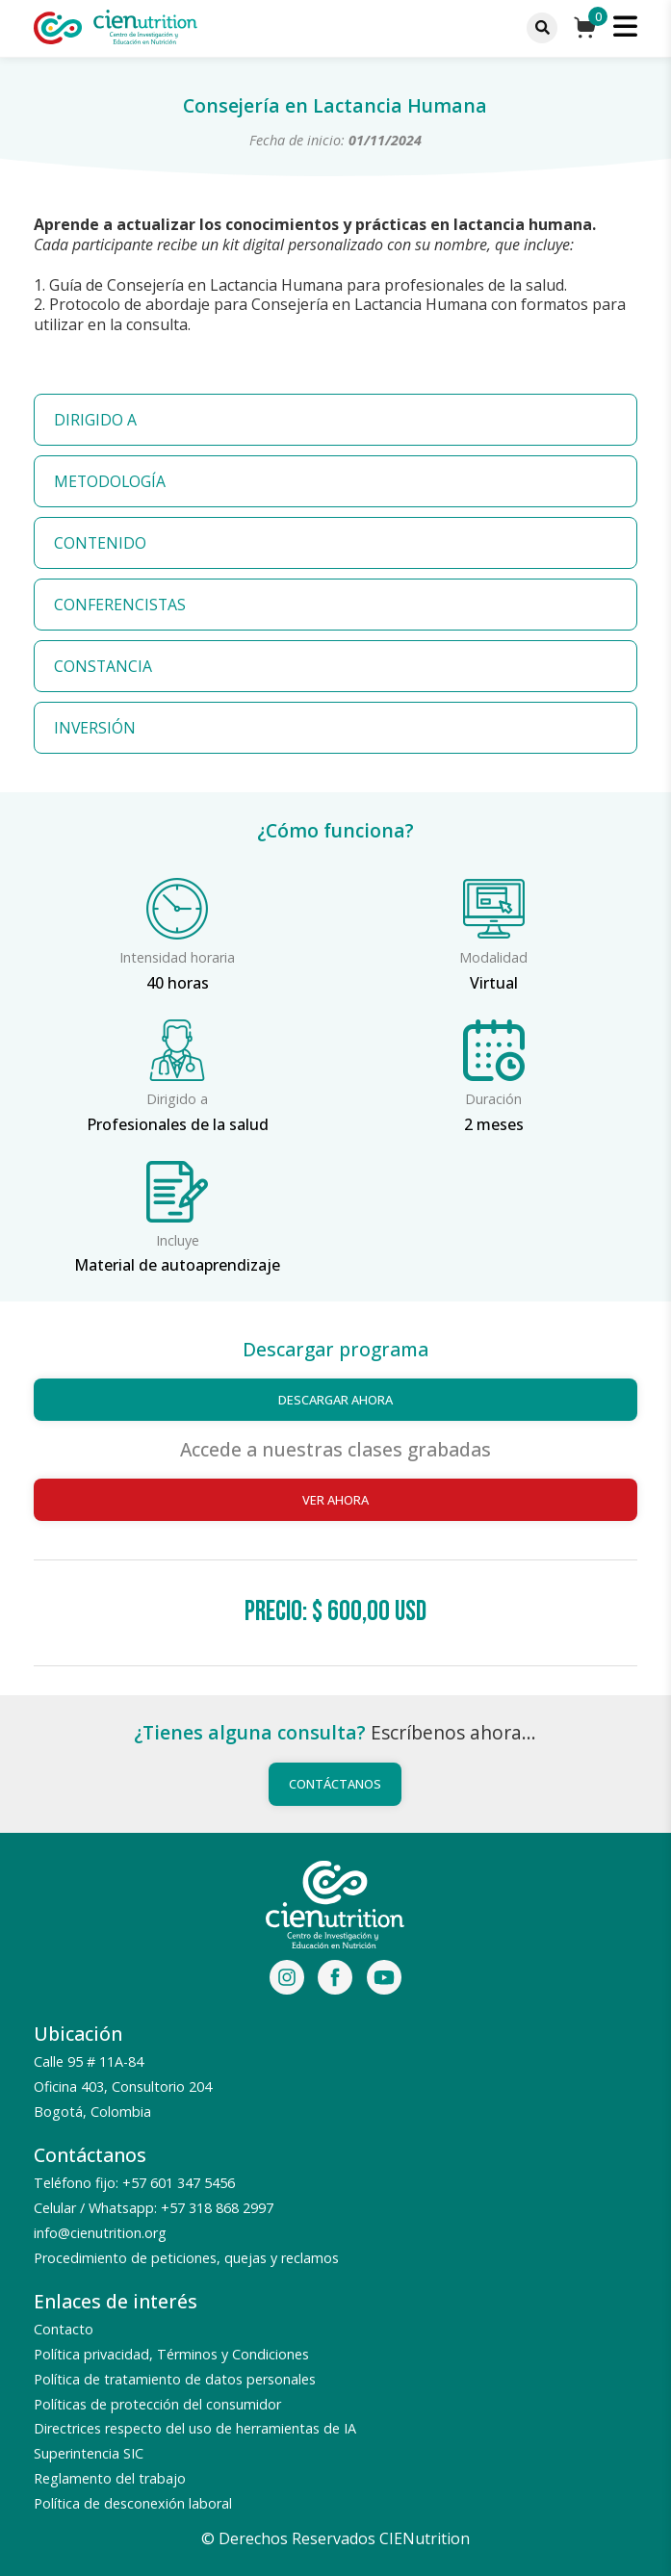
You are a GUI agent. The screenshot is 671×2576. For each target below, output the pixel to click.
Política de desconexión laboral (133, 2503)
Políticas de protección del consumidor (157, 2404)
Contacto (63, 2329)
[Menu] (542, 28)
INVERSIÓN (95, 727)
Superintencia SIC (88, 2453)
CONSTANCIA (103, 666)
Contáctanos (335, 1783)
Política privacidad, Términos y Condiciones (171, 2354)
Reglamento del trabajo (110, 2478)
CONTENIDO (100, 543)
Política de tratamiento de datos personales (175, 2379)
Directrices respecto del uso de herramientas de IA (195, 2428)
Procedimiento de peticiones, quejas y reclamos (186, 2258)
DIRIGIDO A (95, 419)
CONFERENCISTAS (120, 604)
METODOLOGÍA (110, 481)
